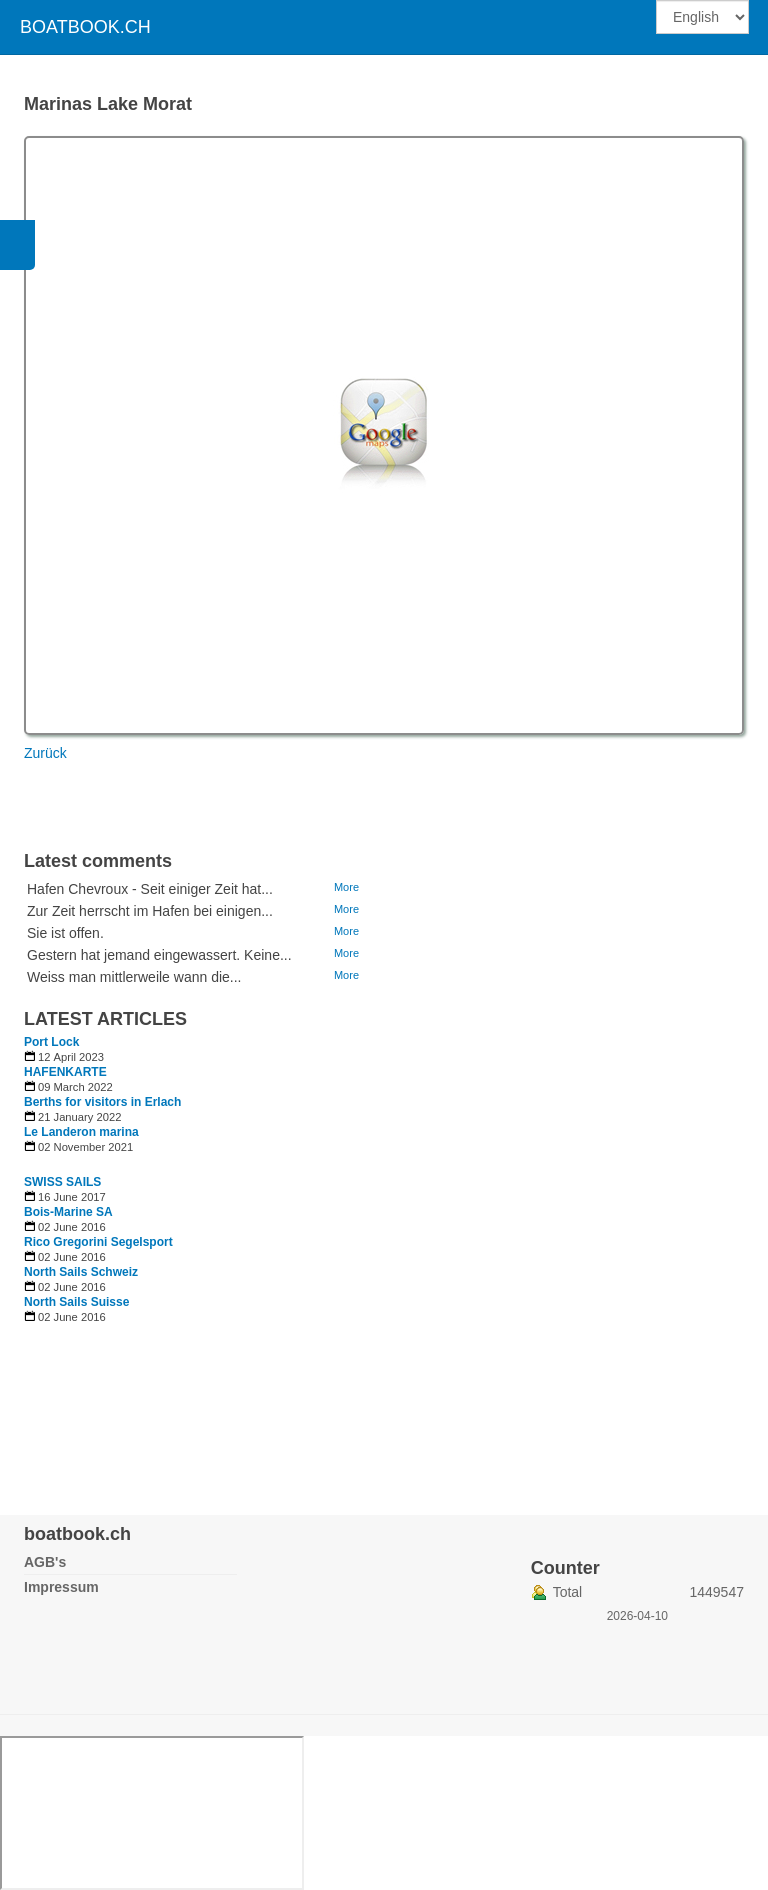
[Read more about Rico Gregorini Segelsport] (194, 1242)
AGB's (45, 1562)
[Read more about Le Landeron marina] (194, 1132)
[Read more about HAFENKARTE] (194, 1072)
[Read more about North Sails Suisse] (194, 1302)
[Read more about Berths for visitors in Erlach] (194, 1102)
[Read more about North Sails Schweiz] (194, 1272)
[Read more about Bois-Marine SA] (194, 1212)
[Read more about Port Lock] (194, 1042)
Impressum (61, 1587)
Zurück (45, 753)
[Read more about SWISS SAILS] (194, 1182)
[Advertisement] (484, 1152)
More (346, 887)
